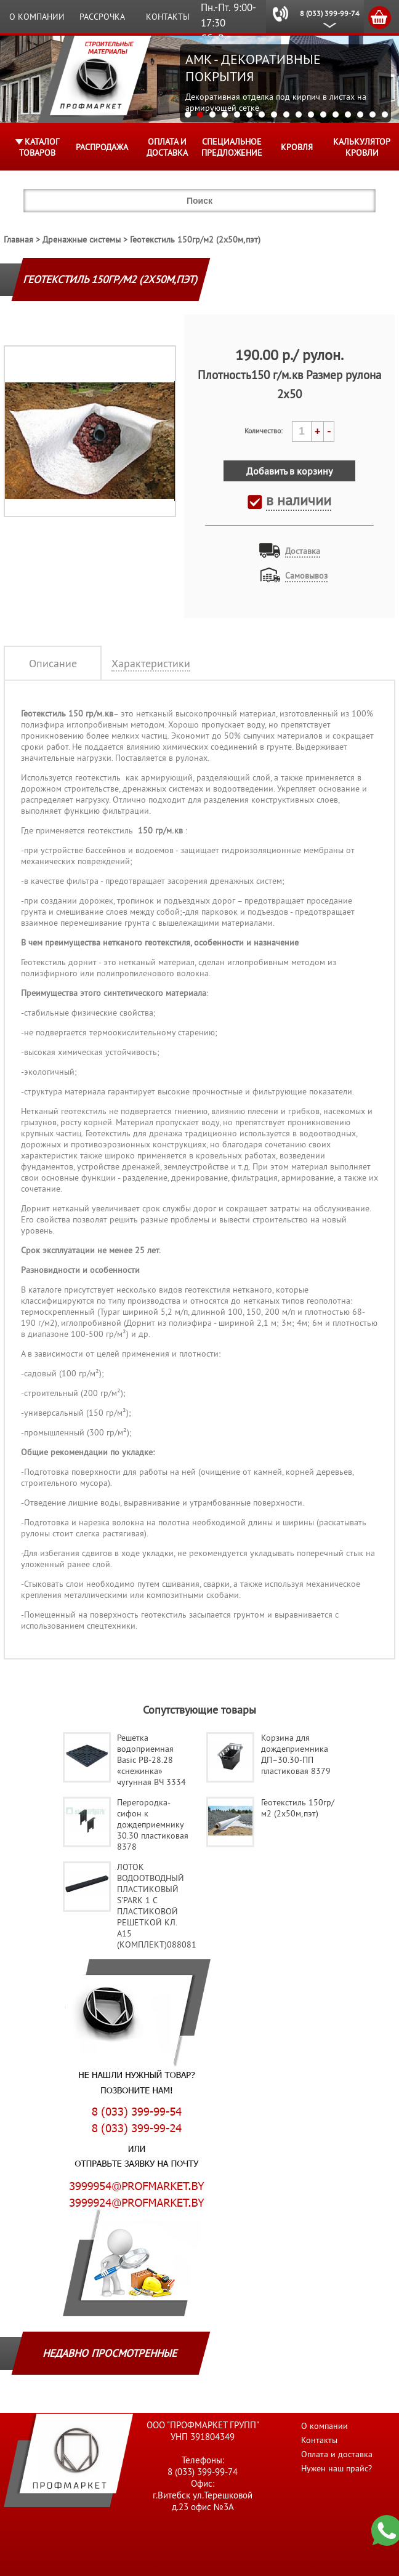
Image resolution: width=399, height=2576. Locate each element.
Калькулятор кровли (361, 147)
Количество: (263, 430)
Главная (18, 239)
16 (372, 114)
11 (311, 114)
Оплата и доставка (167, 147)
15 (360, 114)
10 (299, 114)
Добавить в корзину (289, 471)
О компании (37, 16)
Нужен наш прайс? (336, 2468)
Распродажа (102, 147)
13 (335, 114)
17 (385, 114)
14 (348, 114)
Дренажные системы (81, 239)
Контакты (168, 16)
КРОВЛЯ (297, 147)
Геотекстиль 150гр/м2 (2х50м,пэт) (195, 239)
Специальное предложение (231, 147)
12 (323, 114)
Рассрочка (102, 16)
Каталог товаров (39, 147)
